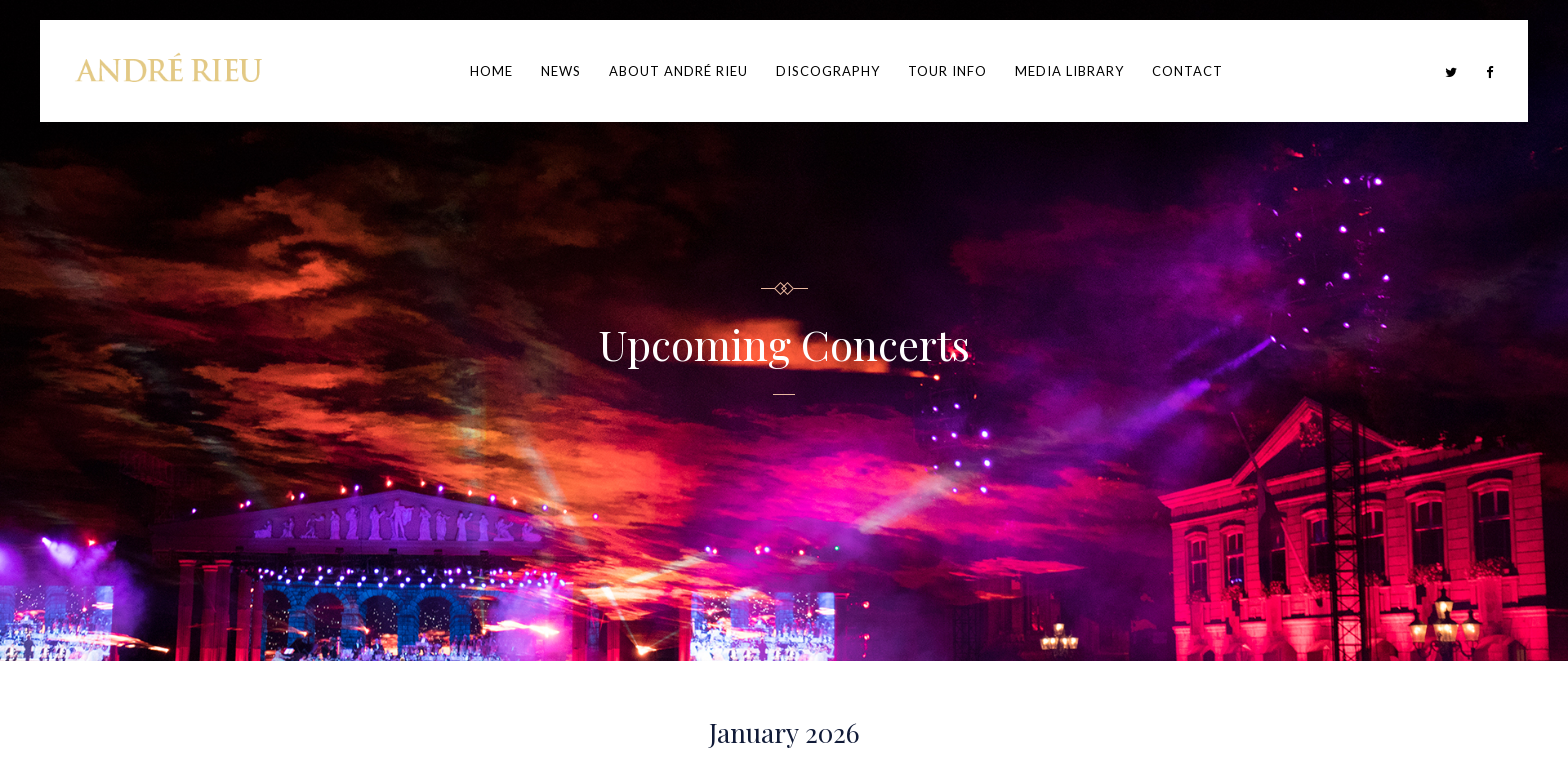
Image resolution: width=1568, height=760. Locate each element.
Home (491, 71)
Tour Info (947, 71)
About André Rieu (678, 71)
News (561, 71)
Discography (828, 71)
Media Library (1069, 71)
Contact (1187, 71)
